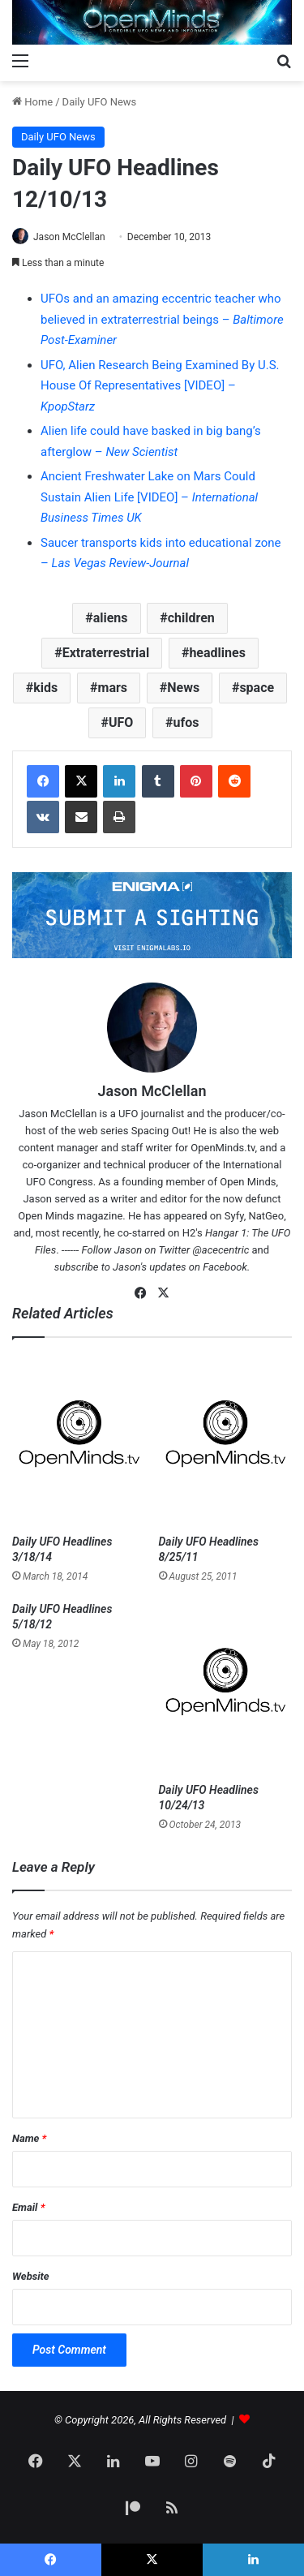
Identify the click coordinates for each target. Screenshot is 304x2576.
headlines (217, 652)
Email (28, 2207)
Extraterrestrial (106, 652)
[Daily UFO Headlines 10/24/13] (226, 1688)
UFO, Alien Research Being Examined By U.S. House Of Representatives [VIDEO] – (160, 386)
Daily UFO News (99, 102)
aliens (110, 618)
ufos (186, 722)
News (183, 687)
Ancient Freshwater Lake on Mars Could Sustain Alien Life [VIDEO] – (149, 497)
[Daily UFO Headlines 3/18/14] (79, 1440)
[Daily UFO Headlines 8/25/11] (226, 1440)
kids (45, 687)
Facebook (225, 1267)
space (256, 687)
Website (30, 2276)
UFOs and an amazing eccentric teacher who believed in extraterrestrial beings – (162, 319)
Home (32, 102)
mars (113, 687)
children (191, 618)
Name (29, 2138)
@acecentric (221, 1250)
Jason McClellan (69, 237)
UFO (121, 722)
